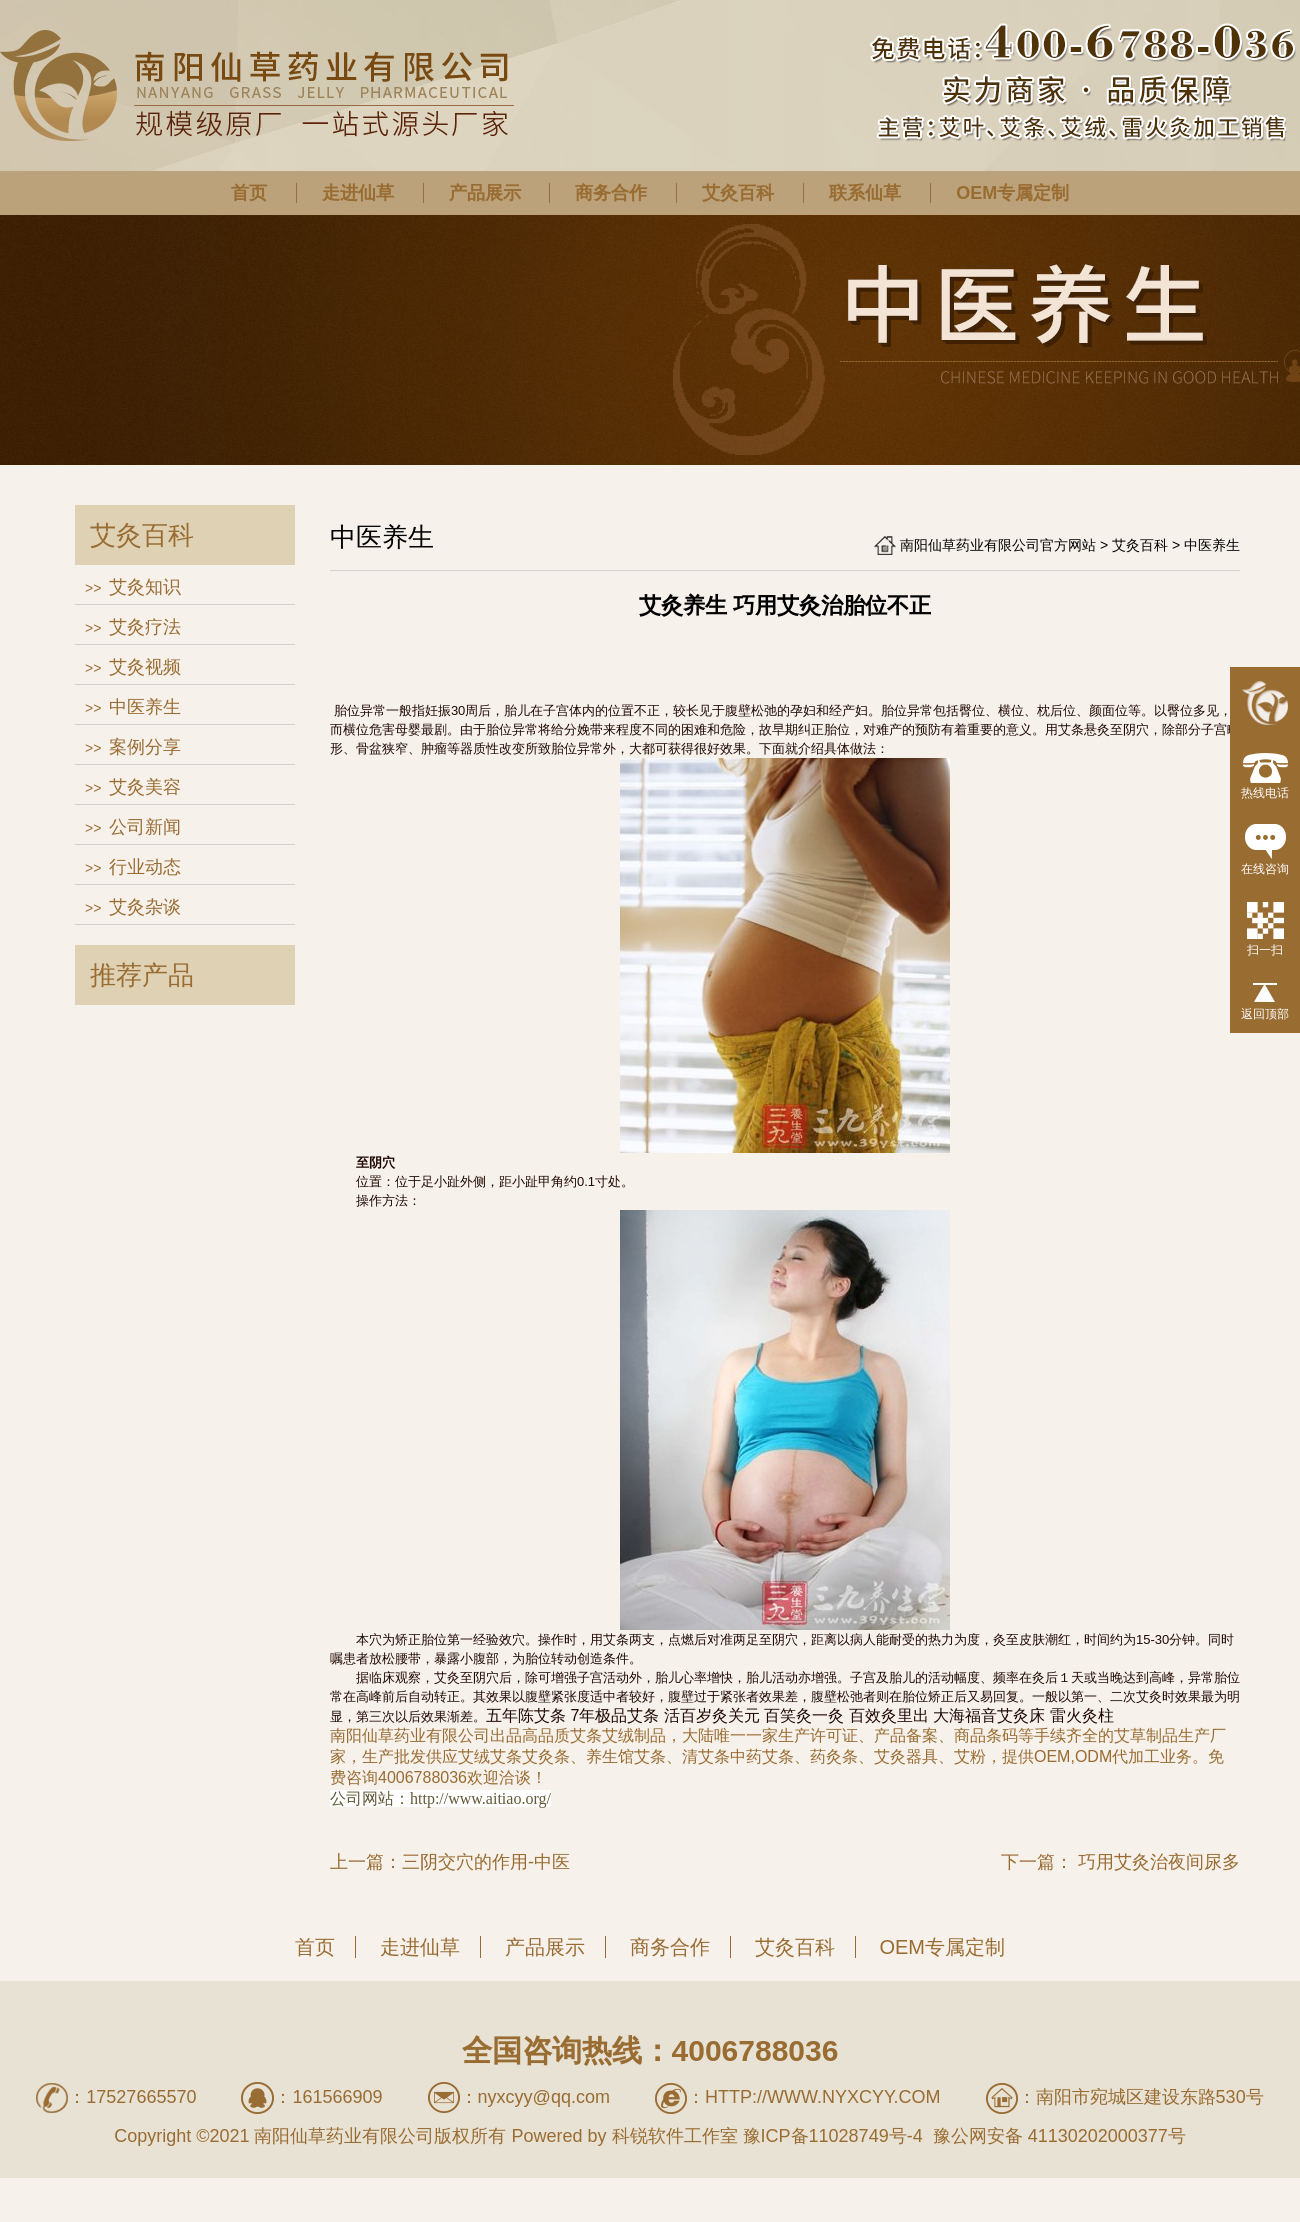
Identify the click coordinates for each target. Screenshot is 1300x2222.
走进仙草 (358, 193)
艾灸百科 (738, 193)
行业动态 (145, 867)
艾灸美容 (145, 787)
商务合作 (611, 193)
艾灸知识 (145, 587)
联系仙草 (865, 193)
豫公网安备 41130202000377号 (1057, 2136)
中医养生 (145, 707)
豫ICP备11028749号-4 (833, 2136)
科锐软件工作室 (675, 2136)
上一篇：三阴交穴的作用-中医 (450, 1862)
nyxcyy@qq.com (544, 2097)
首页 (249, 193)
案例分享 (145, 747)
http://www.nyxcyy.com (823, 2097)
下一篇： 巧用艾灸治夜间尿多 (1120, 1862)
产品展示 (485, 193)
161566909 (337, 2097)
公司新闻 (145, 827)
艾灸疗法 (145, 627)
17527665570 (141, 2097)
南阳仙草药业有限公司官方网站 (998, 545)
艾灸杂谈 (145, 907)
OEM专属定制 (1012, 193)
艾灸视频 (145, 667)
